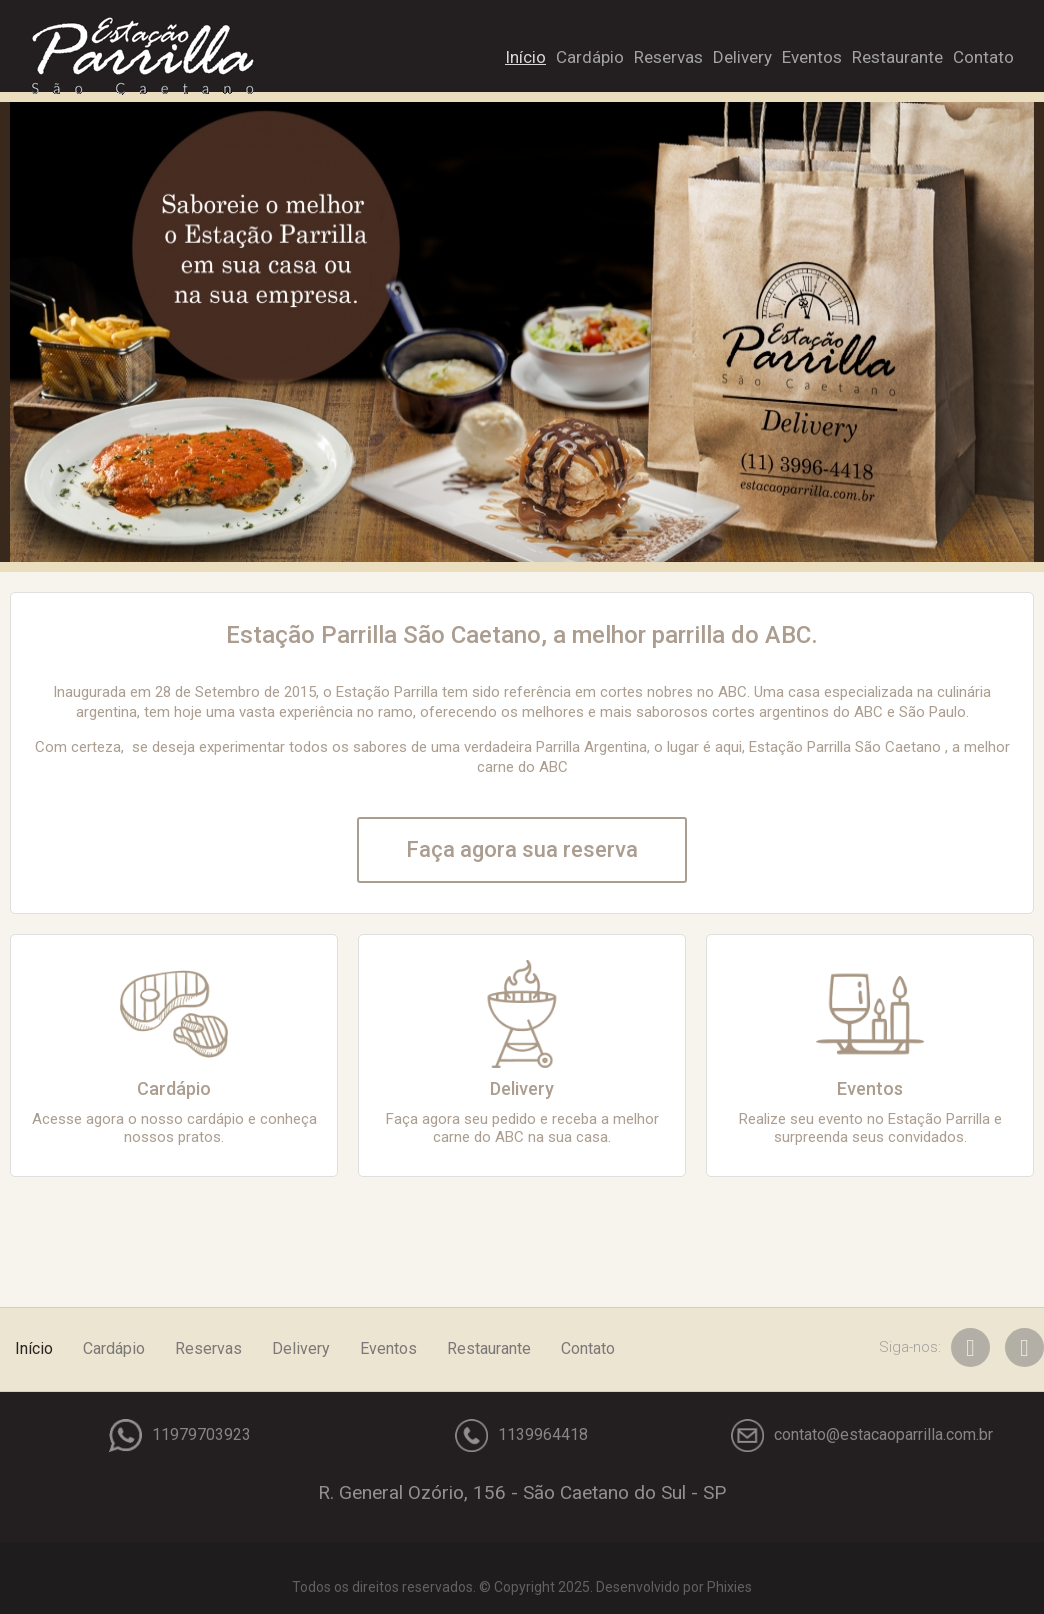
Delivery (301, 1348)
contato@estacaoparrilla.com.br (883, 1435)
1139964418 (543, 1435)
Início (34, 1348)
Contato (588, 1348)
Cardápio (114, 1348)
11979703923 (201, 1435)
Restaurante (489, 1348)
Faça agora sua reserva (522, 849)
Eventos (388, 1348)
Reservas (208, 1348)
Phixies (729, 1587)
